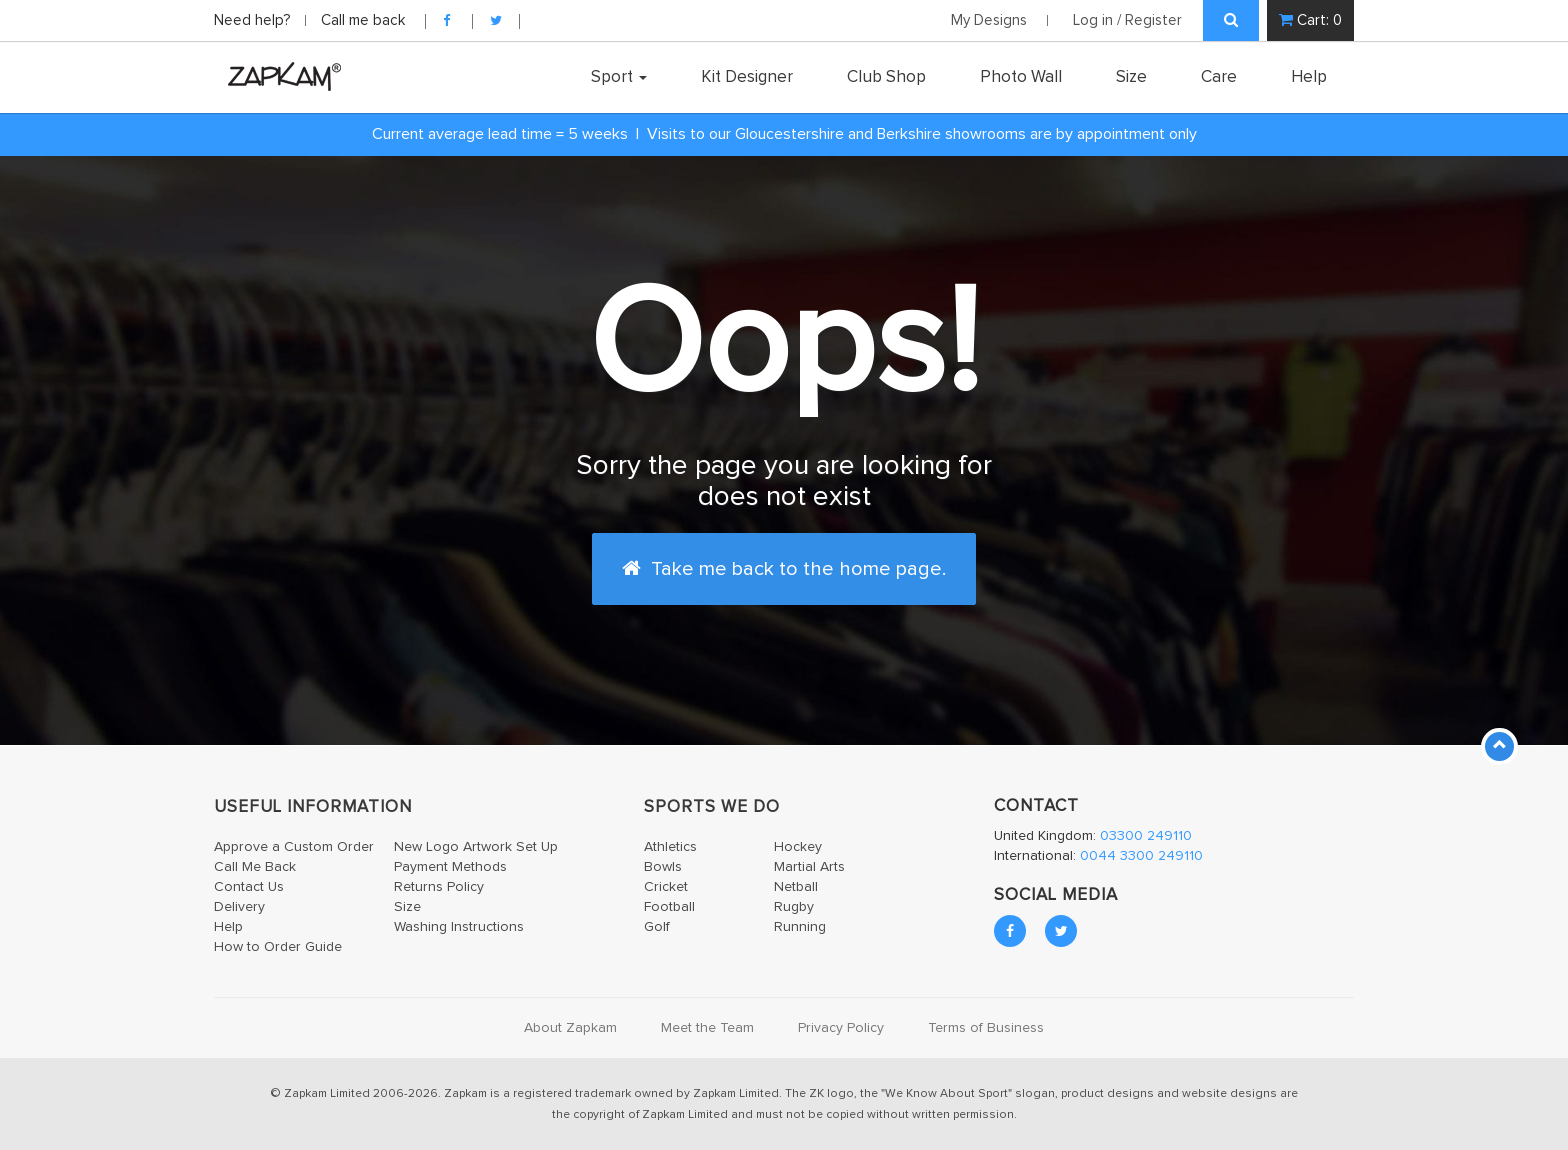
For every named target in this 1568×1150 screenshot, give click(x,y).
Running (800, 927)
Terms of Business (986, 1028)
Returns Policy (439, 887)
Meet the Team (707, 1028)
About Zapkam (570, 1028)
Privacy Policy (841, 1028)
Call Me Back (255, 867)
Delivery (239, 907)
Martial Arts (809, 867)
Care (1219, 77)
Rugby (794, 907)
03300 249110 (1146, 836)
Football (669, 907)
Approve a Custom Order (294, 847)
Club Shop (886, 77)
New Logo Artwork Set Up (476, 847)
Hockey (798, 847)
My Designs (989, 20)
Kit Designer (747, 77)
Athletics (670, 847)
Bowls (663, 867)
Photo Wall (1021, 77)
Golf (657, 927)
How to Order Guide (278, 947)
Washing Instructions (459, 927)
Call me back (363, 20)
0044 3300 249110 (1141, 856)
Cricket (666, 887)
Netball (796, 887)
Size (1131, 77)
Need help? (254, 20)
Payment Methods (450, 867)
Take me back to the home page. (784, 568)
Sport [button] (619, 77)
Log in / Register (1127, 20)
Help (1309, 77)
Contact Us (249, 887)
